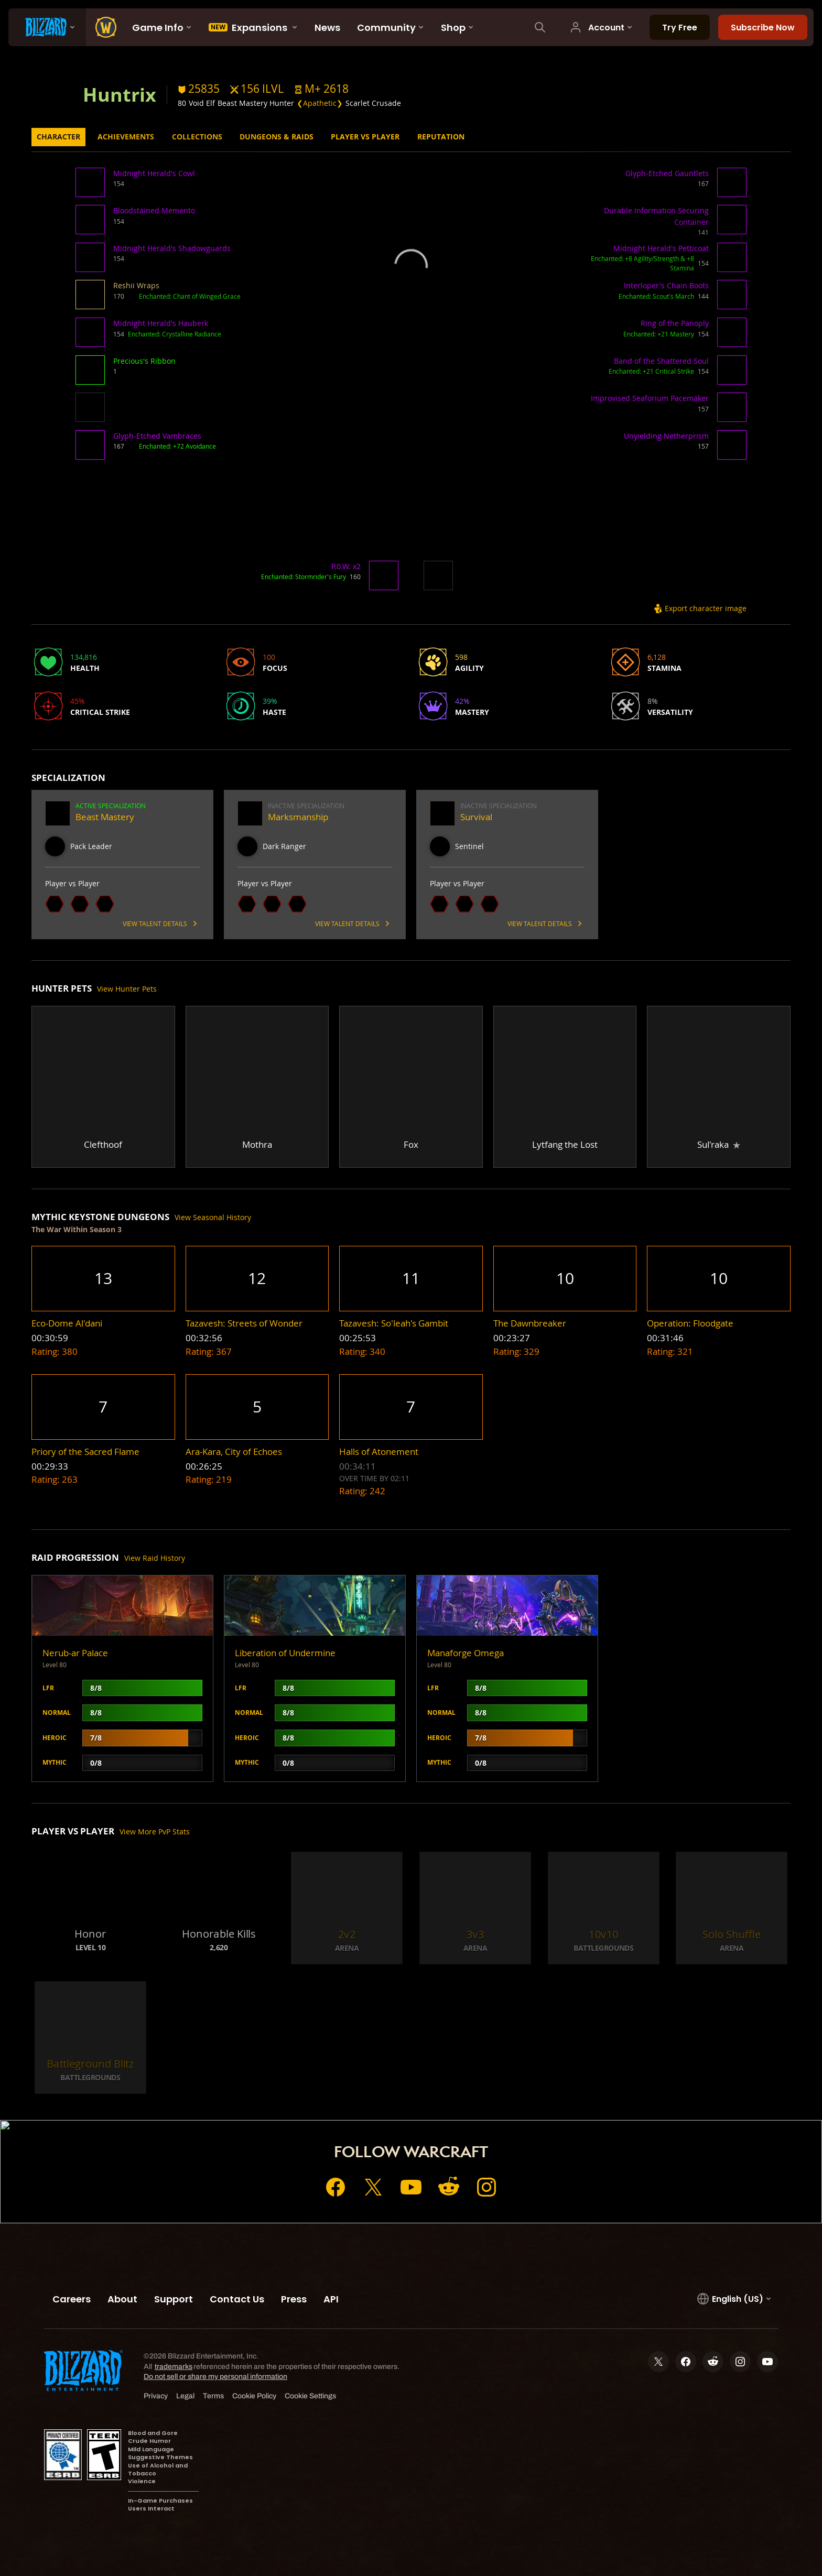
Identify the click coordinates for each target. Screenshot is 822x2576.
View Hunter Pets (127, 989)
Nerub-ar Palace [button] (75, 1653)
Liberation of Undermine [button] (285, 1653)
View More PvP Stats (155, 1831)
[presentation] (47, 27)
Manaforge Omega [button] (465, 1653)
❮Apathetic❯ (320, 103)
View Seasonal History (213, 1217)
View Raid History (154, 1558)
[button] (321, 88)
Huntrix (119, 94)
